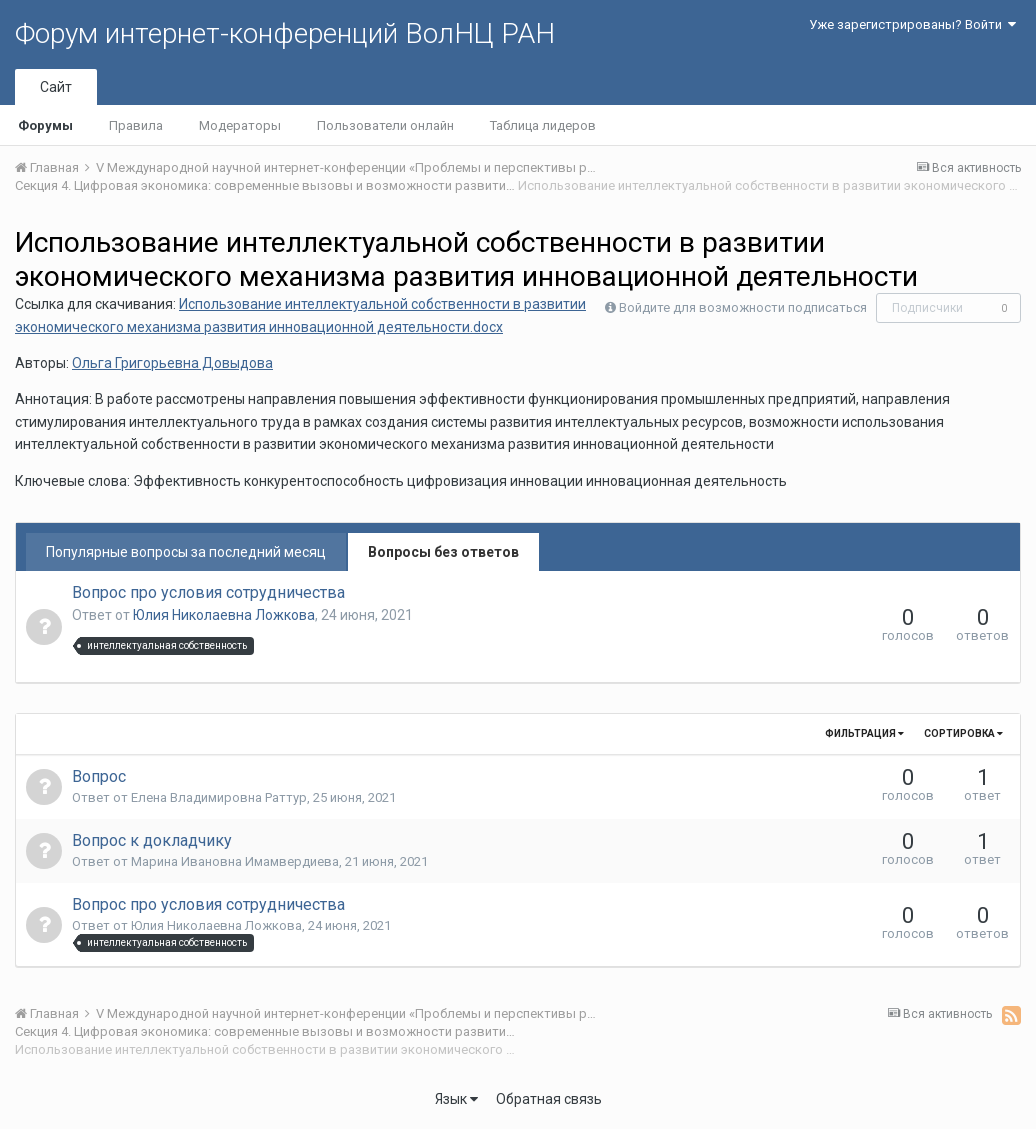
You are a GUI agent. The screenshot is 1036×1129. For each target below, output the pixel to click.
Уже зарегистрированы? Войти (912, 24)
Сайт (56, 87)
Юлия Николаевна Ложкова (224, 615)
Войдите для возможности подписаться (743, 307)
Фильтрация (864, 733)
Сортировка (963, 733)
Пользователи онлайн (385, 125)
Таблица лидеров (543, 125)
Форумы (45, 125)
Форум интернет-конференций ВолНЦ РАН (285, 33)
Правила (136, 125)
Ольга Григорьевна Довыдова (172, 363)
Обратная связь (549, 1099)
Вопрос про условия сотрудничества (208, 592)
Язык (456, 1099)
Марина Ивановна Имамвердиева (235, 861)
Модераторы (240, 125)
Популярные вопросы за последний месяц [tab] (186, 552)
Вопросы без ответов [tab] (443, 552)
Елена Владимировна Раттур (219, 797)
